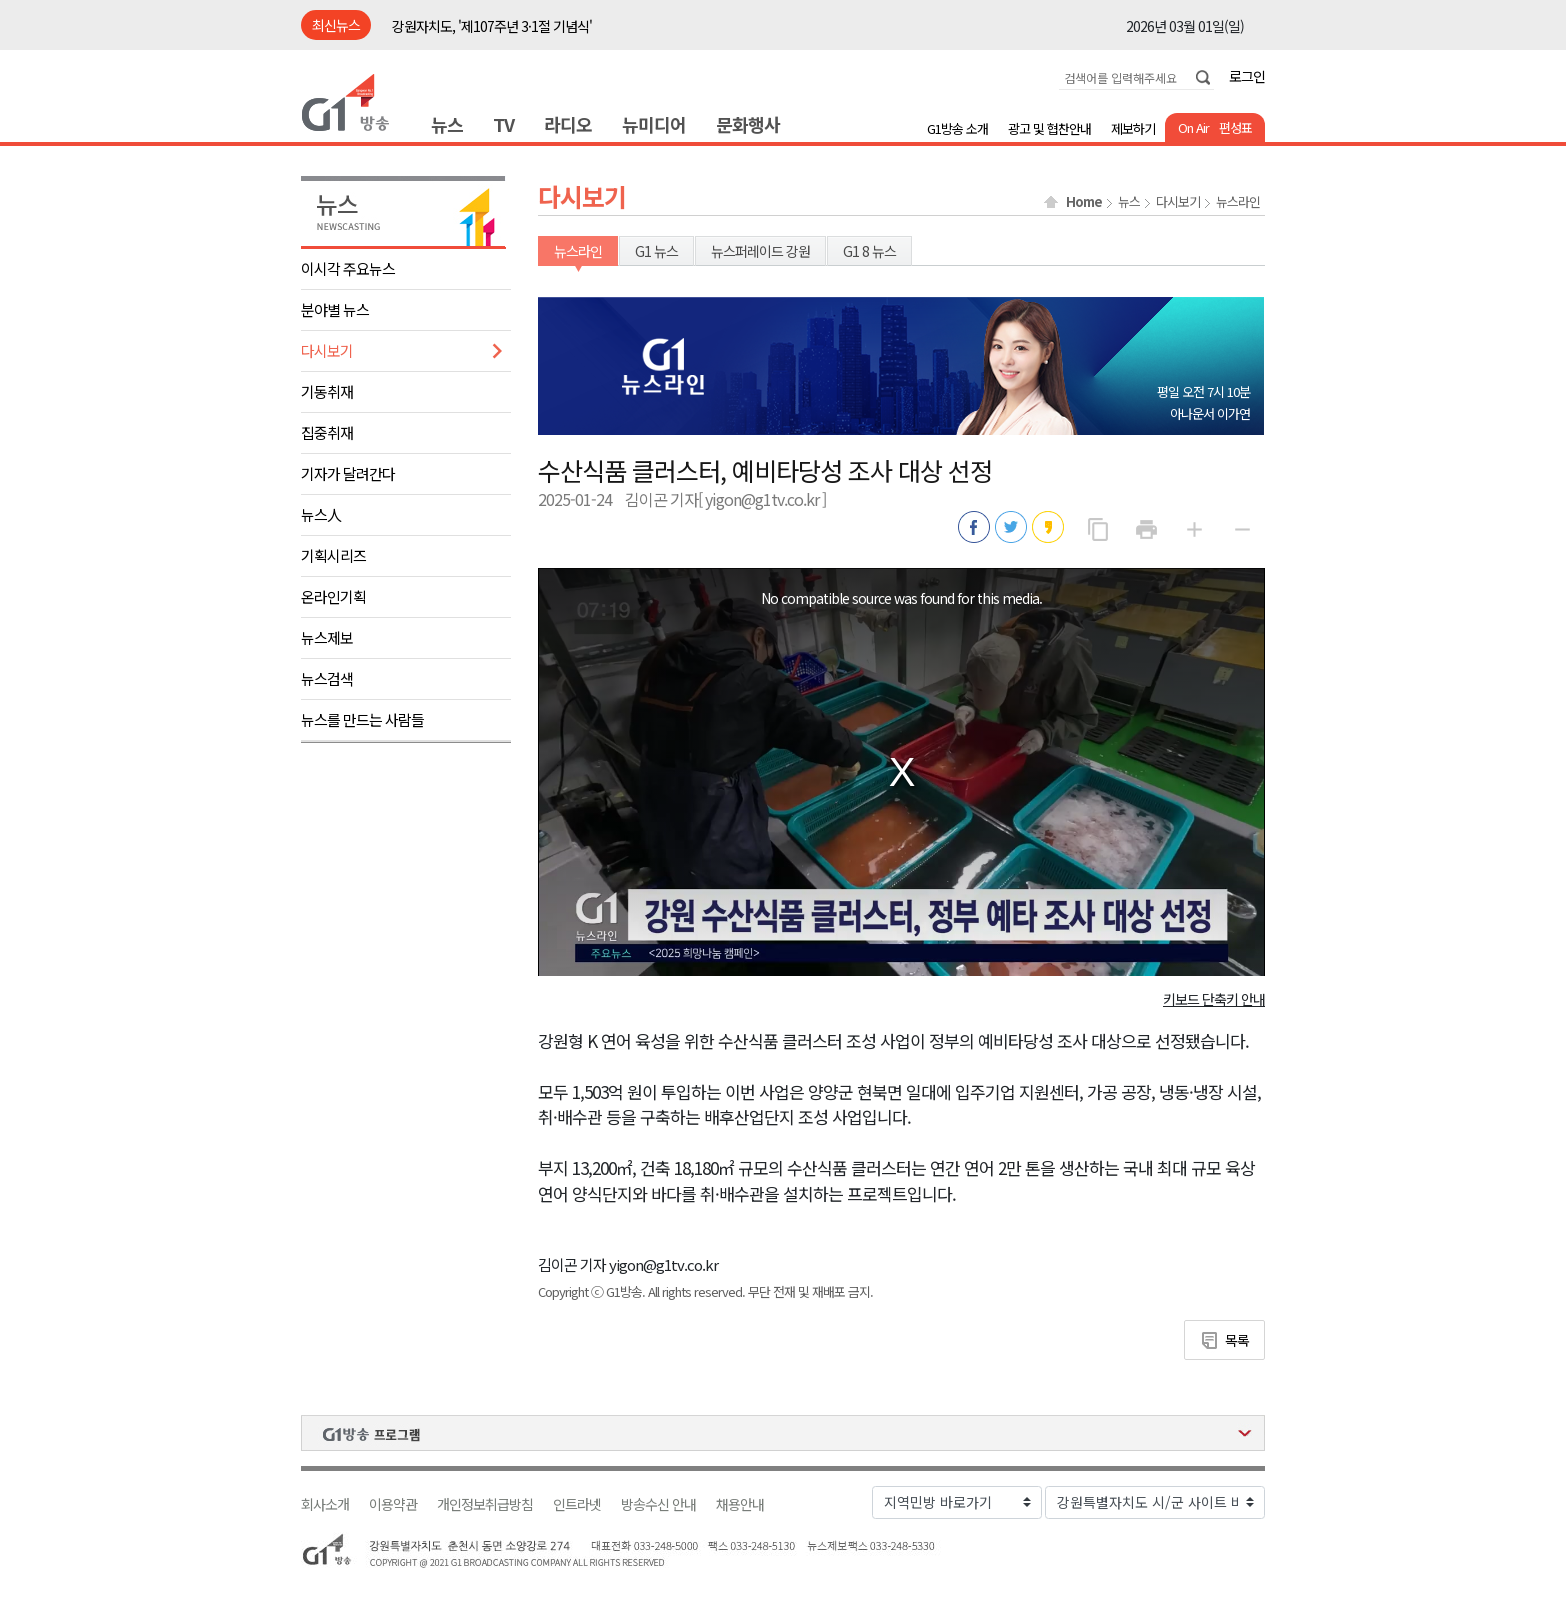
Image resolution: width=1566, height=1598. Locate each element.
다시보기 (327, 350)
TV (503, 124)
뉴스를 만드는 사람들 (362, 719)
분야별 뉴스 (335, 309)
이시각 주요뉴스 (348, 268)
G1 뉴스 (656, 251)
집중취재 (327, 432)
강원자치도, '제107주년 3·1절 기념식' (492, 26)
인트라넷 (577, 1504)
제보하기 (1133, 128)
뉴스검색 (327, 678)
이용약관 (393, 1504)
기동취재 (327, 391)
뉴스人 (321, 514)
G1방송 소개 (957, 128)
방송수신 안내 (658, 1504)
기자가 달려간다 (348, 473)
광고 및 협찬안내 (1049, 128)
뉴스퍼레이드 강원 (760, 251)
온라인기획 (333, 596)
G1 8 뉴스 (869, 251)
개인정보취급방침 (485, 1504)
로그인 (1247, 76)
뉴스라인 (1238, 202)
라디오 (568, 124)
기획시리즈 (333, 555)
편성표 (1235, 127)
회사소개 (325, 1504)
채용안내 (740, 1504)
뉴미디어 (654, 124)
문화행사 (748, 124)
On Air (1193, 127)
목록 (1237, 1340)
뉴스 (447, 124)
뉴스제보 (327, 637)
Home (1084, 202)
